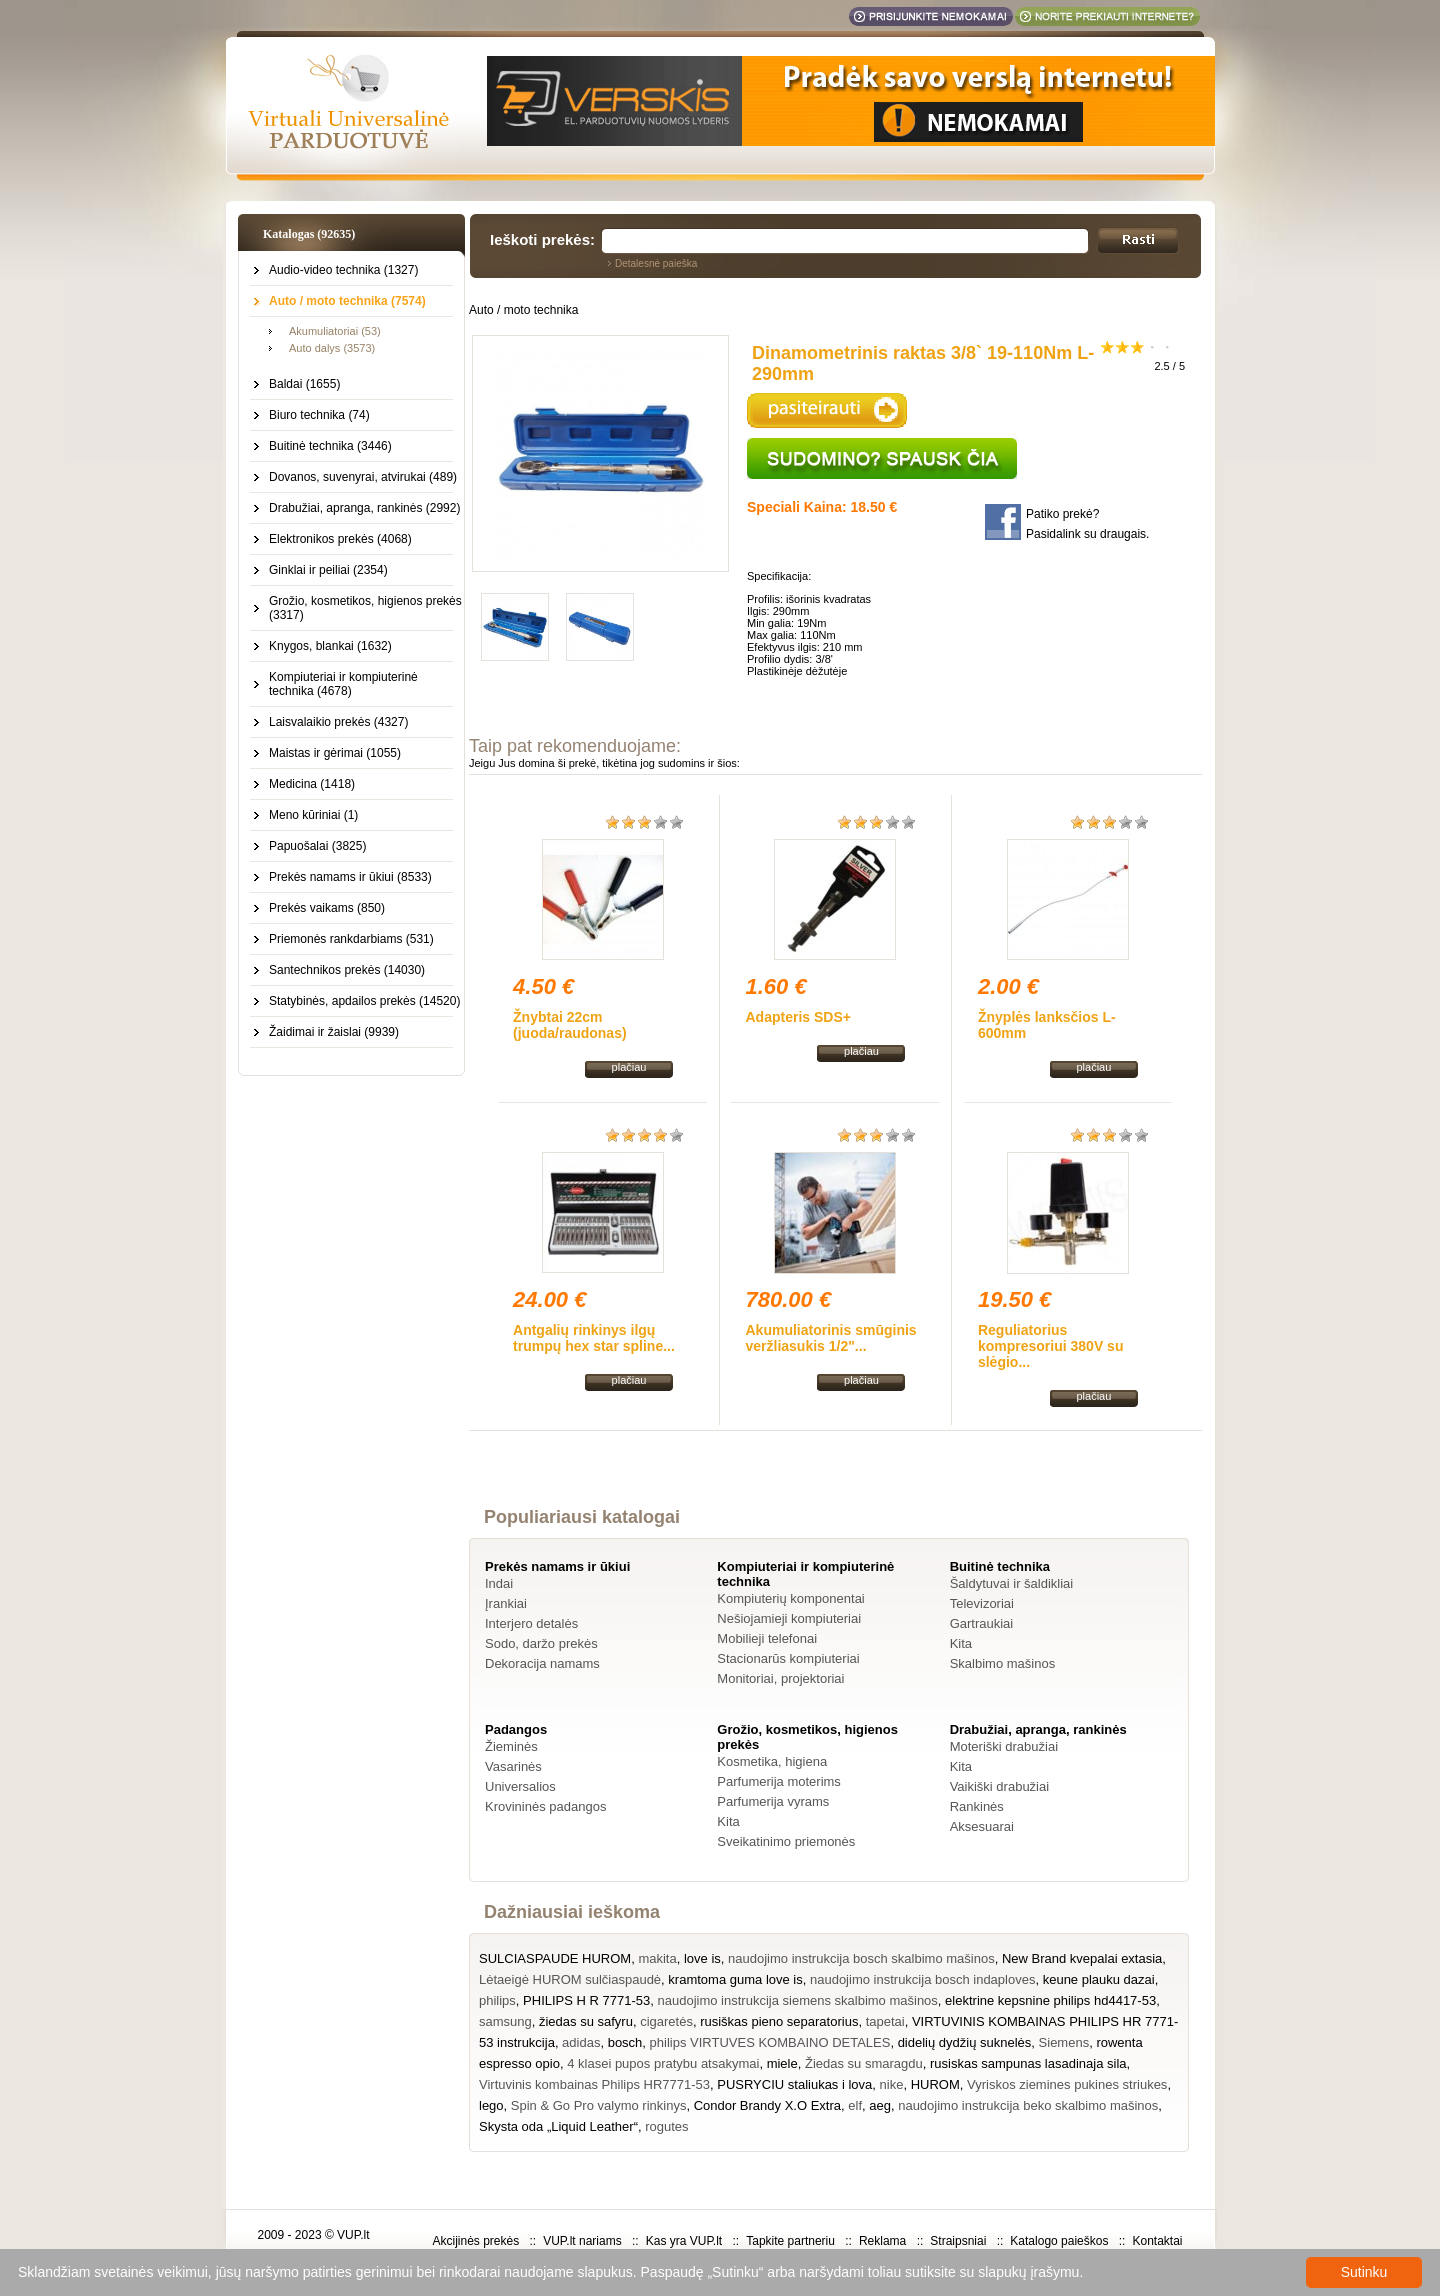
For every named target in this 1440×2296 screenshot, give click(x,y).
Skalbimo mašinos (1003, 1663)
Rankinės (977, 1806)
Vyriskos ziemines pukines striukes (1067, 2084)
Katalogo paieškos (1059, 2241)
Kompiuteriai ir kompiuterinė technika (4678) (343, 684)
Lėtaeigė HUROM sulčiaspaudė (570, 1979)
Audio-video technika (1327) (343, 270)
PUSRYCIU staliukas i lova (794, 2084)
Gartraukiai (982, 1623)
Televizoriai (982, 1603)
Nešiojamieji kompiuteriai (789, 1618)
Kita (961, 1643)
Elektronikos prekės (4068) (340, 539)
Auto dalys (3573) (332, 348)
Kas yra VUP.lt (684, 2241)
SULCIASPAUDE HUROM (555, 1958)
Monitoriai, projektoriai (780, 1678)
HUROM (935, 2084)
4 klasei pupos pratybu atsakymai (663, 2063)
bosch (625, 2042)
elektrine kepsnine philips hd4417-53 (1050, 2000)
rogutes (666, 2126)
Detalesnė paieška (656, 263)
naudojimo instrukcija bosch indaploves (922, 1979)
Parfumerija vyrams (773, 1801)
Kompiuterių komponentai (790, 1598)
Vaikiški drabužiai (999, 1786)
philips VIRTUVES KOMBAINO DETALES (770, 2042)
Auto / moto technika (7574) (347, 301)
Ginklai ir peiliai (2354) (328, 570)
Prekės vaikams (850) (327, 908)
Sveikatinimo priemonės (786, 1841)
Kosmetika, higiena (772, 1761)
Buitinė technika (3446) (330, 446)
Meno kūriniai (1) (313, 815)
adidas (581, 2042)
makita (657, 1958)
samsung (505, 2021)
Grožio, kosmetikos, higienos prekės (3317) (365, 608)
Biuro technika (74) (319, 415)
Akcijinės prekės (475, 2241)
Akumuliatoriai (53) (335, 331)
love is (702, 1958)
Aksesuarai (982, 1826)
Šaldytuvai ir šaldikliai (1012, 1583)
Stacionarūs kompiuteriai (788, 1658)
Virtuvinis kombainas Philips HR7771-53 (594, 2084)
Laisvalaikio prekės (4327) (338, 722)
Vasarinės (513, 1766)
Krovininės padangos (545, 1806)
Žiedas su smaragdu (864, 2063)
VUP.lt (353, 2235)
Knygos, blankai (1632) (330, 646)
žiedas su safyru (586, 2021)
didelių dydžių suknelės (965, 2042)
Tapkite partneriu (790, 2241)
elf (855, 2105)
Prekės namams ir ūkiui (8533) (350, 877)
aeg (880, 2105)
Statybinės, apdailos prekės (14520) (364, 1001)
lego (491, 2105)
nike (892, 2084)
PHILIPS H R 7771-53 (586, 2000)
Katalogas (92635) (309, 234)
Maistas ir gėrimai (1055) (335, 753)
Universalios (520, 1786)
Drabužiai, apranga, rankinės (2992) (364, 508)
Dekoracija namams (542, 1663)
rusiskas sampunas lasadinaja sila (1028, 2063)
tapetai (885, 2021)
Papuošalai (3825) (317, 846)
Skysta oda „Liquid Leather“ (558, 2126)
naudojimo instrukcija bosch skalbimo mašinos (861, 1958)
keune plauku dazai (1099, 1979)
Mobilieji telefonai (767, 1638)
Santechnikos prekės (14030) (347, 970)
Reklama (882, 2241)
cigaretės (666, 2021)
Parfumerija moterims (779, 1781)
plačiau (629, 1067)
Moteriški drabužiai (1004, 1746)
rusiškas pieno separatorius (779, 2021)
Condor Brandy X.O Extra (767, 2105)
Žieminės (511, 1746)
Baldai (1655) (304, 384)
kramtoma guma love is (735, 1979)
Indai (499, 1583)
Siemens (1064, 2042)
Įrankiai (506, 1603)
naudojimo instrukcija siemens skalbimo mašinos (798, 2000)
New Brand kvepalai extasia (1082, 1958)
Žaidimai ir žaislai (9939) (334, 1032)
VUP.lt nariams (582, 2241)
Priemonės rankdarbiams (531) (351, 939)
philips (497, 2000)
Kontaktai (1157, 2241)
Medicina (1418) (312, 784)
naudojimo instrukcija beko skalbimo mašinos (1028, 2105)
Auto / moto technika (523, 310)
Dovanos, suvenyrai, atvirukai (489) (363, 477)
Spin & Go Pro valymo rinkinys (599, 2105)
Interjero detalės (531, 1623)
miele (782, 2063)
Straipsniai (958, 2241)
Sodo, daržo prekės (541, 1643)
